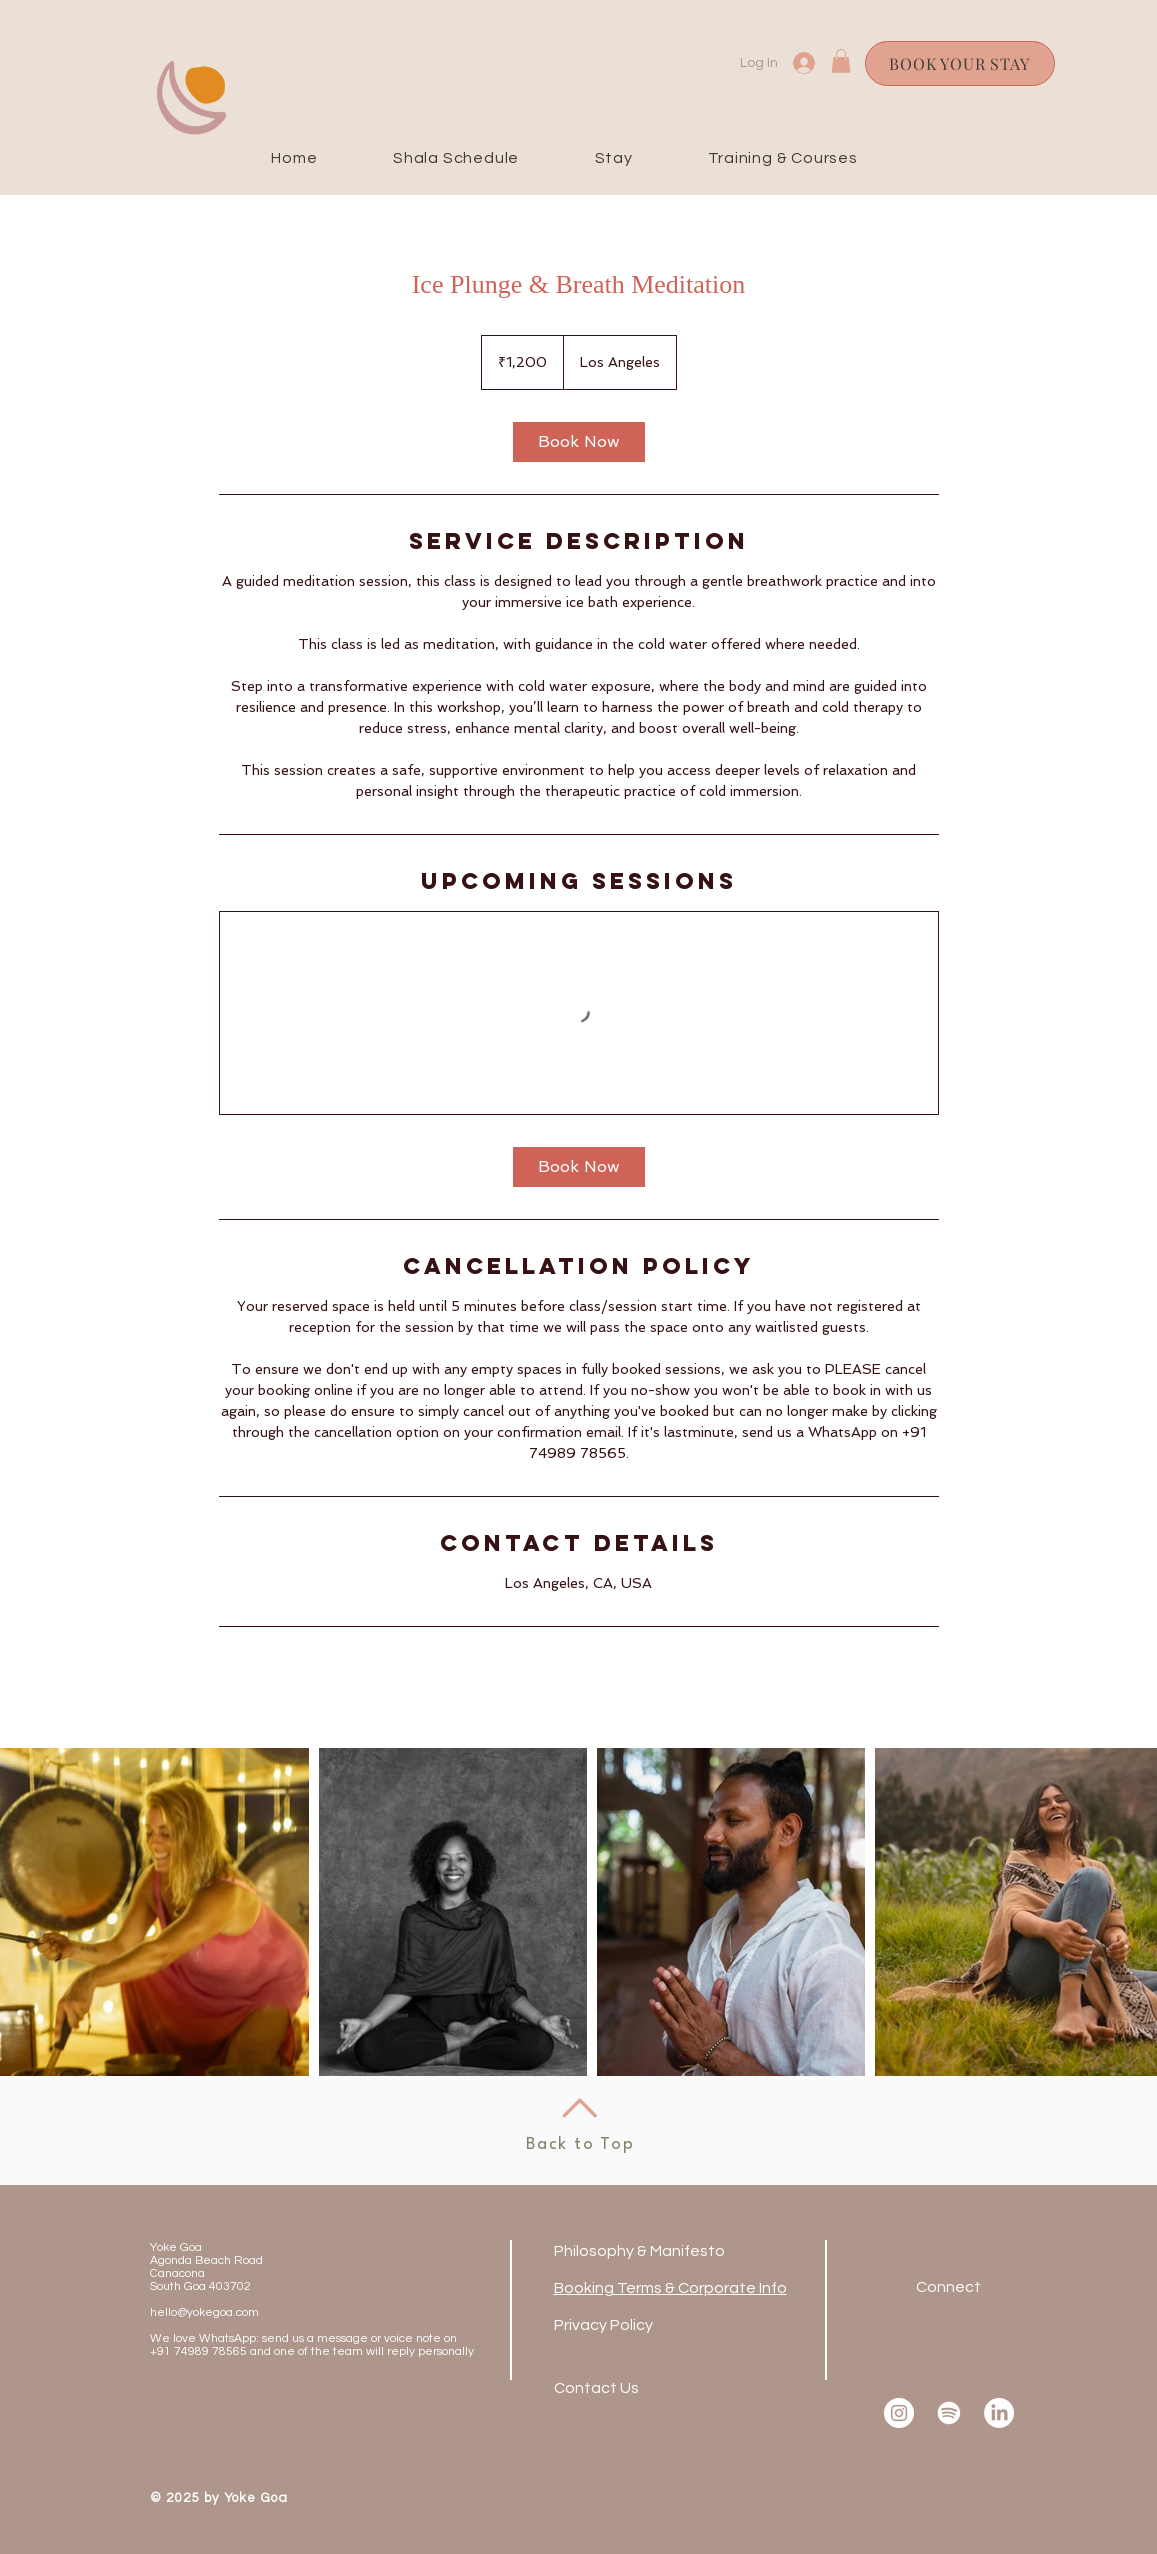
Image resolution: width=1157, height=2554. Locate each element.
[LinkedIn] (999, 2413)
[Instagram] (899, 2413)
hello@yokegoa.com (204, 2312)
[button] (841, 61)
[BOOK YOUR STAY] (960, 63)
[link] (579, 442)
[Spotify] (949, 2413)
